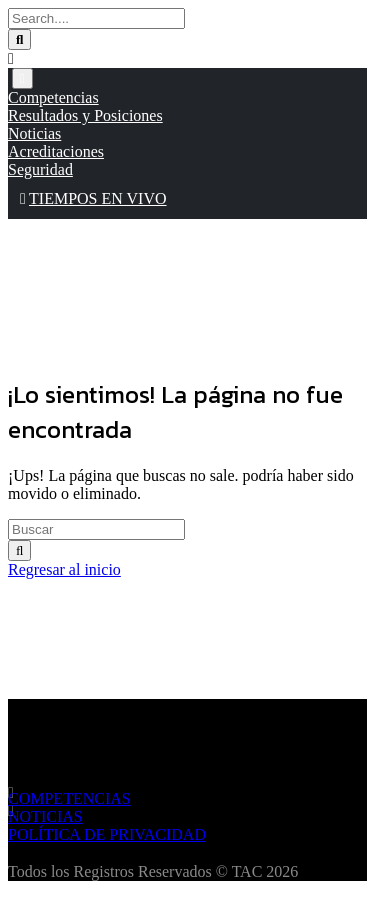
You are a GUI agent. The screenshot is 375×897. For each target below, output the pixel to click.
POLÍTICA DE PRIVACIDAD (107, 834)
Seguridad (40, 169)
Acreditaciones (56, 151)
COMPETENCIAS (69, 798)
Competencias (53, 97)
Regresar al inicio (64, 569)
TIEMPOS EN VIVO (93, 198)
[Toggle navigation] (22, 78)
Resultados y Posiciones (85, 115)
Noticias (34, 133)
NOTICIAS (45, 816)
